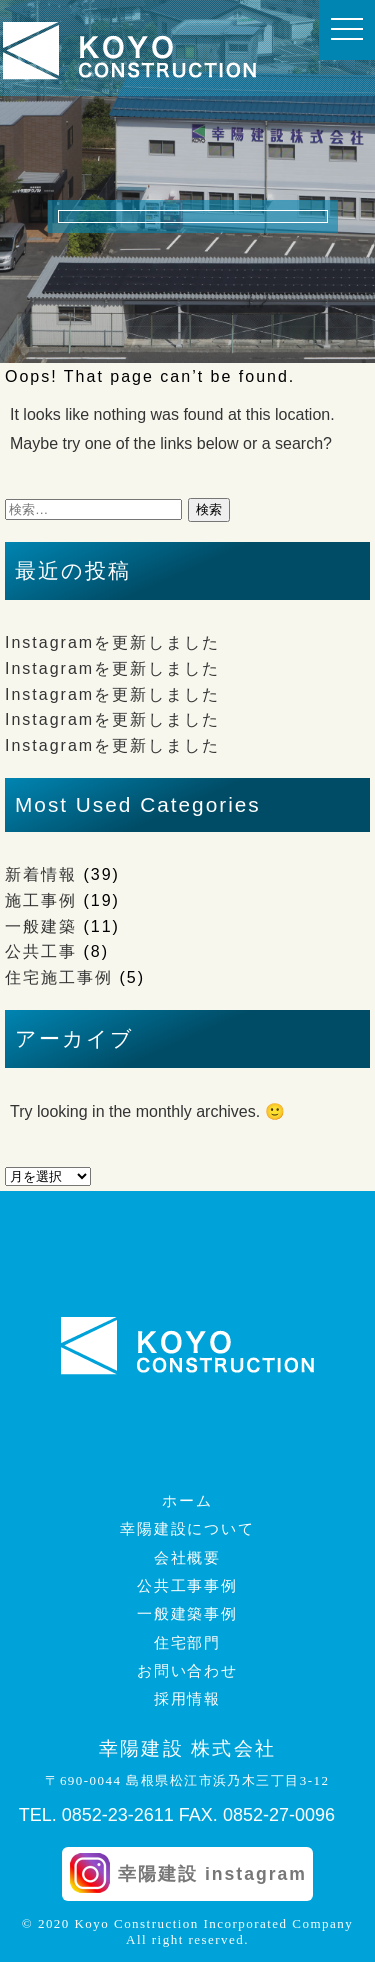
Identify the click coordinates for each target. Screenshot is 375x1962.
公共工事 (41, 951)
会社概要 (188, 1558)
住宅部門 (188, 1643)
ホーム (187, 1501)
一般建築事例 (188, 1614)
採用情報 (188, 1699)
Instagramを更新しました (112, 642)
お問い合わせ (188, 1671)
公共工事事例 (188, 1586)
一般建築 (41, 926)
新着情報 (41, 874)
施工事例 (41, 900)
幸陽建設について (188, 1529)
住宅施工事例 (59, 977)
